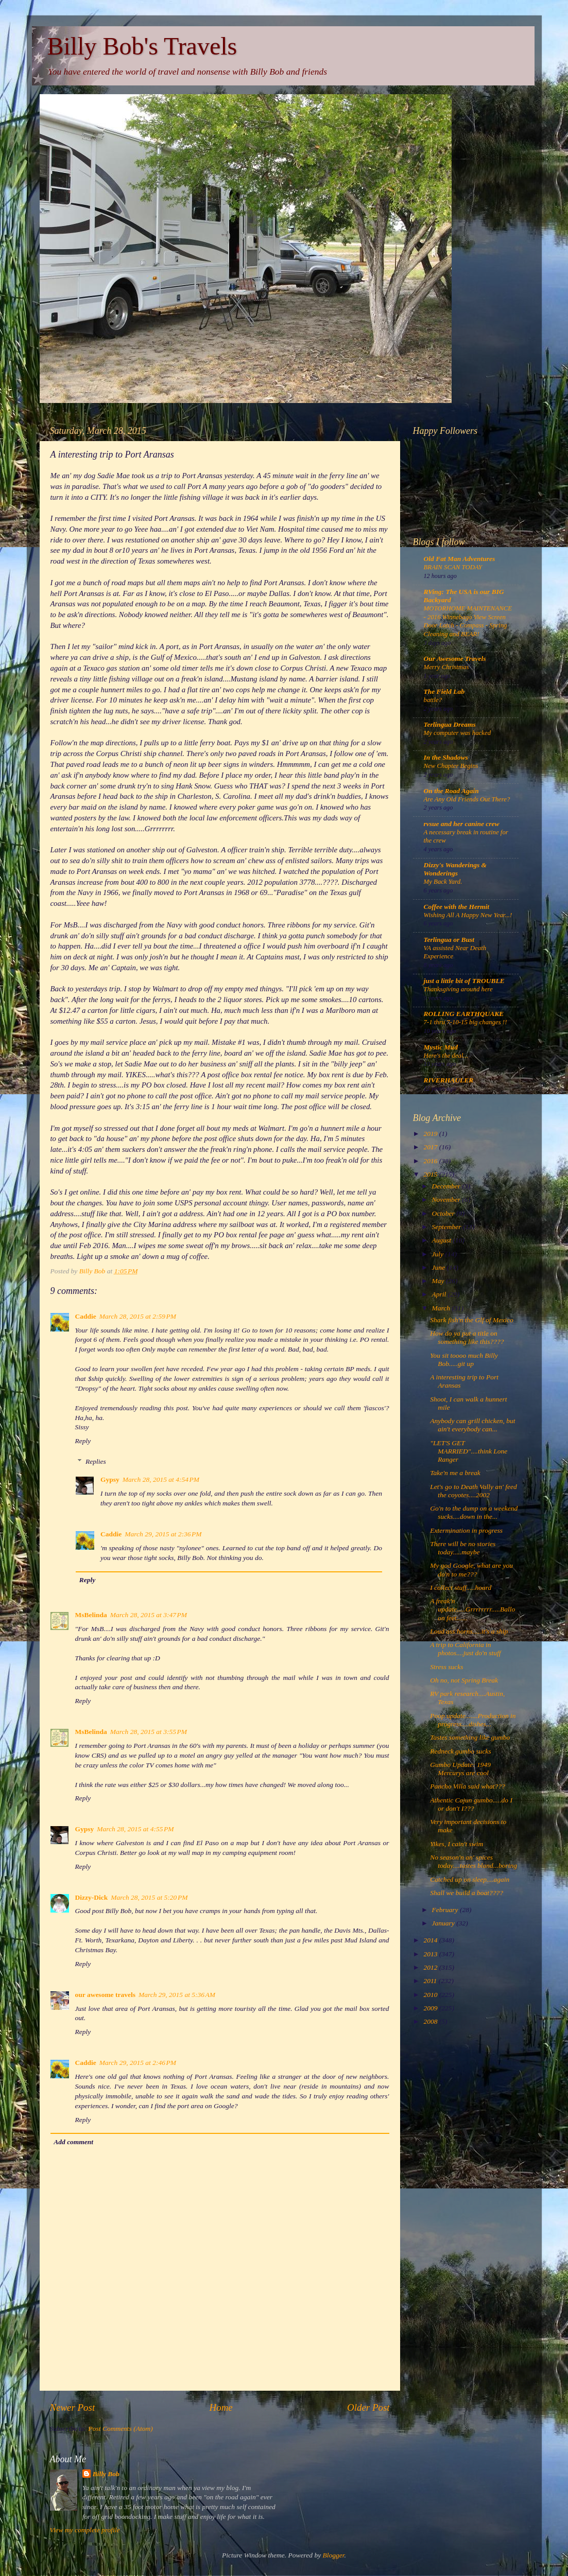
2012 (431, 1967)
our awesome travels (105, 1995)
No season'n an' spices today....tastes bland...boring (473, 1861)
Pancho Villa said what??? (467, 1786)
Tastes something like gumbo (470, 1737)
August (442, 1240)
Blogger (334, 2555)
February (446, 1910)
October (444, 1213)
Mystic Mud (441, 1047)
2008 (431, 2021)
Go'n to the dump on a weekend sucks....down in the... (474, 1512)
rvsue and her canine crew (462, 824)
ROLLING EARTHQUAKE (464, 1014)
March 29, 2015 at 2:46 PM (137, 2062)
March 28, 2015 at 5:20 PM (149, 1897)
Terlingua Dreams (450, 724)
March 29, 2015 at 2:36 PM (163, 1534)
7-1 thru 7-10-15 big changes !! (465, 1022)
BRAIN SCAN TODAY (453, 567)
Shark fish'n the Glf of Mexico (471, 1320)
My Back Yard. (443, 881)
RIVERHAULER (449, 1080)
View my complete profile (85, 2530)
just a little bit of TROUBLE (464, 981)
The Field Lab (444, 691)
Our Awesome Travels (455, 658)
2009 (431, 2008)
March (442, 1308)
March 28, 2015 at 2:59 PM (137, 1316)
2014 (431, 1940)
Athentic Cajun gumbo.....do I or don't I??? (471, 1804)
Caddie (85, 1316)
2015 (431, 1174)
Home (221, 2407)
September (447, 1227)
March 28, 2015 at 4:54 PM (161, 1479)
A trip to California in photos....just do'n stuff (465, 1649)
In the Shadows (446, 757)
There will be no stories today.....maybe (462, 1548)
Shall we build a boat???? (466, 1893)
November (447, 1199)
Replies (95, 1462)
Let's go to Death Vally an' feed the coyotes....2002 (473, 1491)
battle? (433, 700)
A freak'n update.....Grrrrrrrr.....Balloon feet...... (472, 1609)
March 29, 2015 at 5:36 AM (177, 1995)
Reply (83, 1441)
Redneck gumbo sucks (460, 1751)
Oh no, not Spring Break (464, 1680)
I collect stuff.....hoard (460, 1587)
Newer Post (72, 2407)
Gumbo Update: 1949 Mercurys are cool (460, 1769)
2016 (431, 1161)
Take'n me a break (455, 1473)
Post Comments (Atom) (121, 2428)
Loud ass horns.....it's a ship (469, 1631)
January (444, 1923)
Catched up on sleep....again (469, 1879)
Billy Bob (106, 2474)
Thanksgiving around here (458, 989)
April (440, 1294)
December (447, 1186)
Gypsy (109, 1479)
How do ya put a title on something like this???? (467, 1337)
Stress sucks (446, 1667)
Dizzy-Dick (91, 1897)
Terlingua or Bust (449, 939)
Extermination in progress (466, 1530)
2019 (431, 1133)
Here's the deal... (446, 1055)
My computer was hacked (457, 733)
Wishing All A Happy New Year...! (468, 915)
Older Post (368, 2407)
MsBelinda (91, 1615)
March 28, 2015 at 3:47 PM (148, 1615)
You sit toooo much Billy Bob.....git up (464, 1360)
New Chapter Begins (451, 765)
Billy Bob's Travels (142, 46)
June (439, 1267)
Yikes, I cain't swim (456, 1844)
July (438, 1254)
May (439, 1281)
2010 (431, 1995)
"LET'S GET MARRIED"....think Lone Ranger (468, 1451)
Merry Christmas (446, 667)
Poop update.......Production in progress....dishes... (472, 1720)
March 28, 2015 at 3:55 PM (148, 1732)
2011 (430, 1981)
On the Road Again (451, 791)
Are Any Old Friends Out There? (467, 799)
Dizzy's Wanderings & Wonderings (455, 869)
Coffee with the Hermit (457, 906)
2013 (431, 1954)
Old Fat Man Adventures (459, 559)
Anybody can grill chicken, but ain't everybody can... (472, 1425)
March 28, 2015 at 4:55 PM (135, 1829)
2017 (431, 1147)
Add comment (73, 2142)
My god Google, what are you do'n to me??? (471, 1570)
